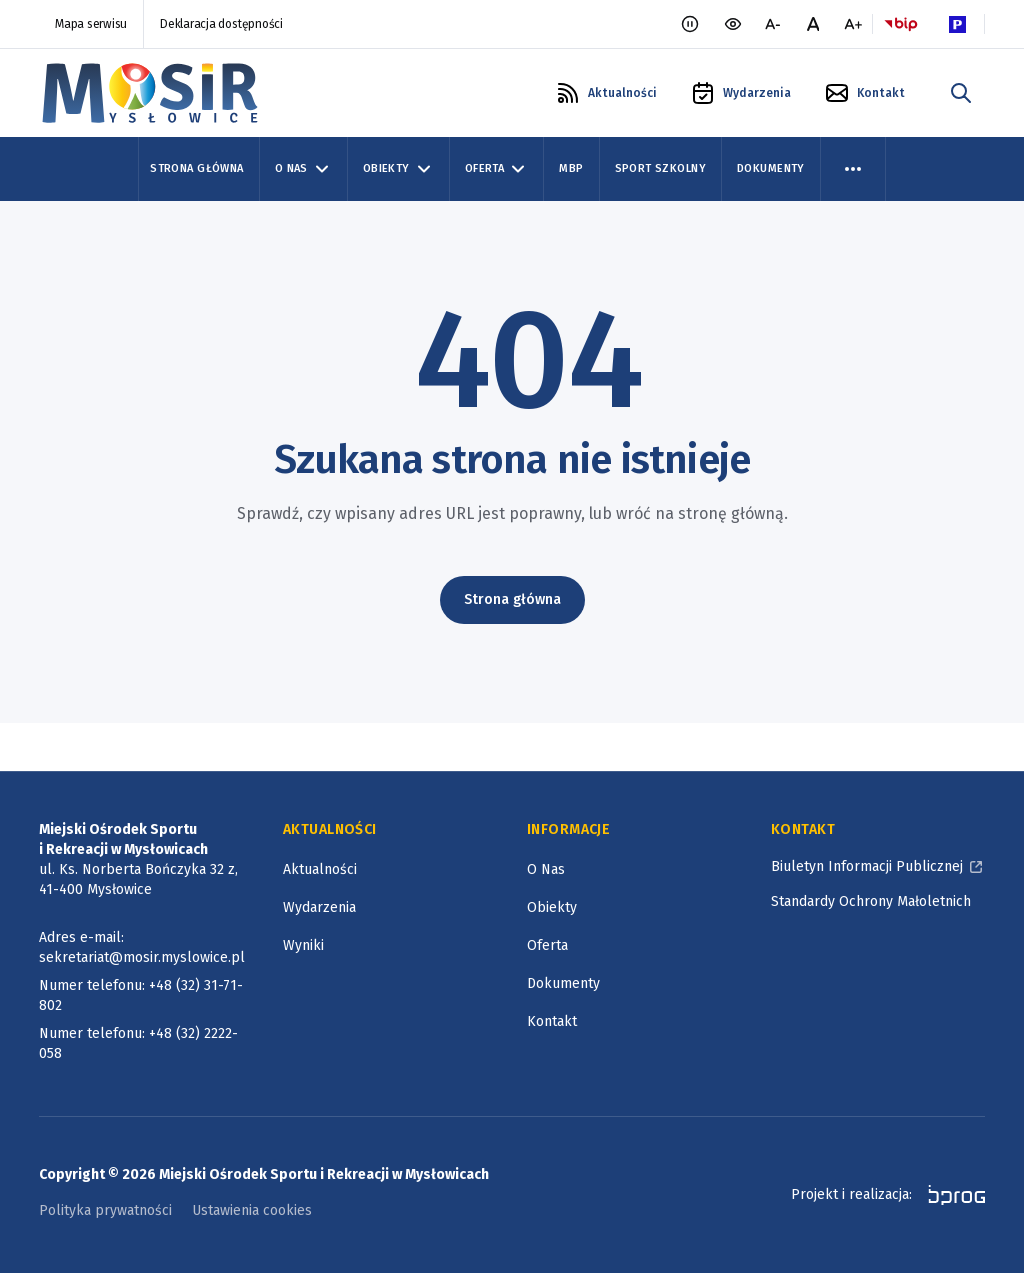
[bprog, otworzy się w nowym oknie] (950, 1195)
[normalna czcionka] (813, 24)
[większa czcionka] (853, 24)
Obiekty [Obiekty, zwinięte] (398, 169)
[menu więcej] (853, 169)
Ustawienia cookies (252, 1210)
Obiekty (552, 907)
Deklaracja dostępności (221, 24)
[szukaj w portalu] (961, 93)
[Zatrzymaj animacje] (690, 24)
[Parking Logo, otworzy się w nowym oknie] (957, 24)
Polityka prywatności (105, 1210)
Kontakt (552, 1021)
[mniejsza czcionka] (773, 24)
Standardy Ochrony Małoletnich (871, 901)
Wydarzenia (319, 907)
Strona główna (512, 599)
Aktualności (320, 869)
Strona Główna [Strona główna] (196, 168)
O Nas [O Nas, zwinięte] (303, 169)
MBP (571, 168)
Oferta (547, 945)
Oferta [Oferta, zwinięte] (497, 169)
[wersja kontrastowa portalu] (733, 24)
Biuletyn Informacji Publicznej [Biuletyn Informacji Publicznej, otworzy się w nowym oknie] (867, 866)
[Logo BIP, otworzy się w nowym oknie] (901, 24)
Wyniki (303, 945)
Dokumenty (771, 168)
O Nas (546, 869)
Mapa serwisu (91, 24)
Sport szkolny (660, 168)
